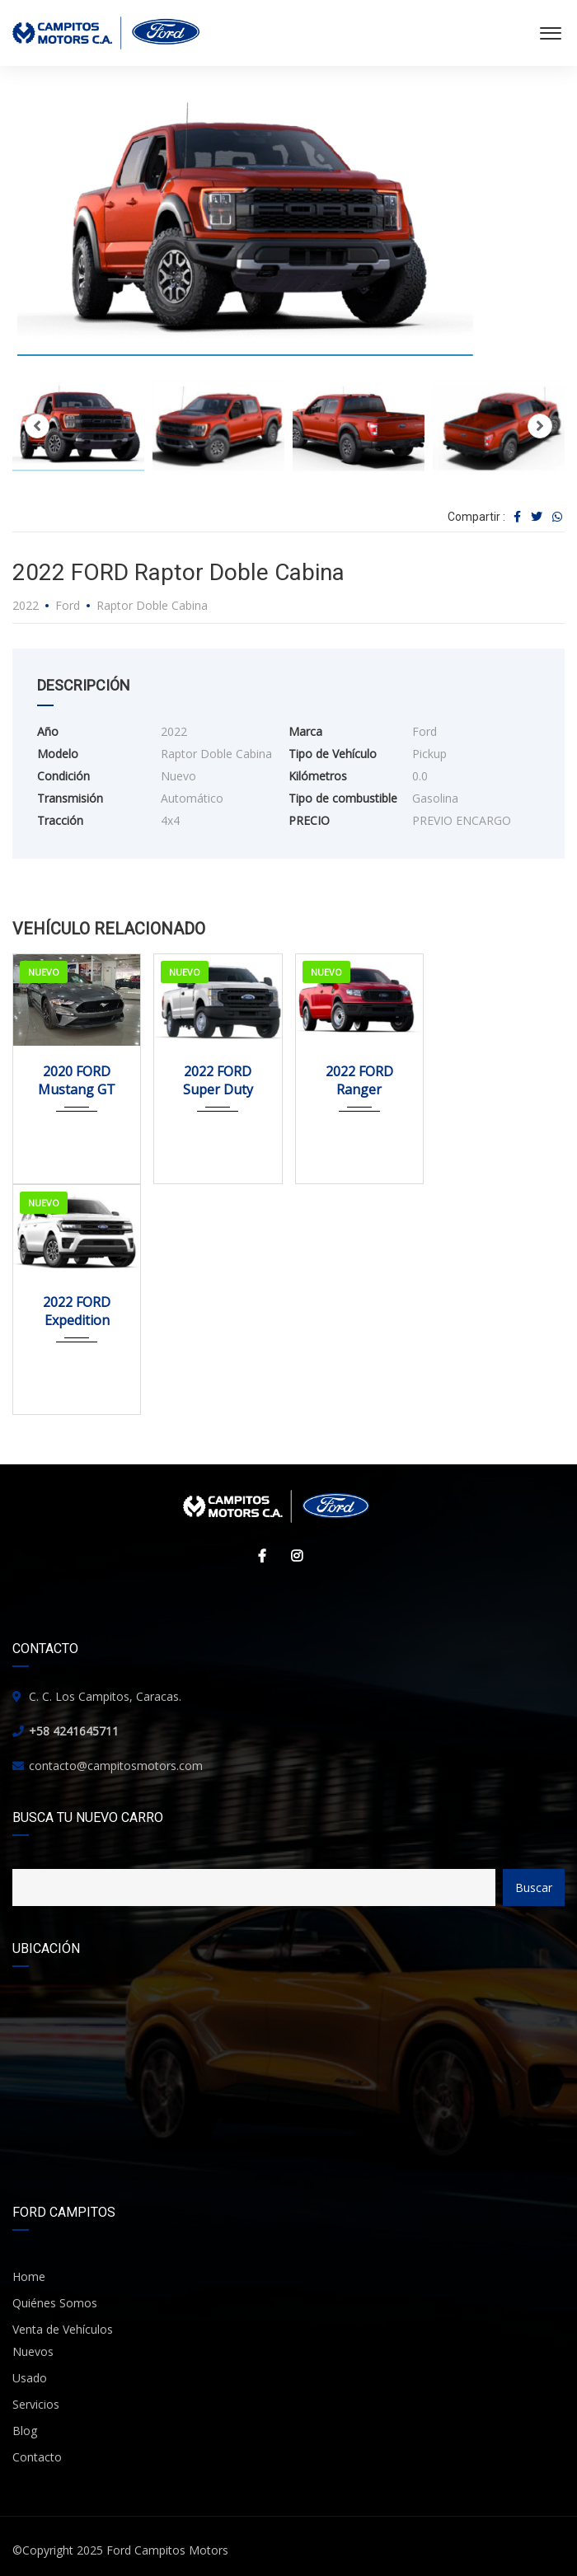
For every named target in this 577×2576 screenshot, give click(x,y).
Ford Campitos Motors (167, 2550)
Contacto (37, 2457)
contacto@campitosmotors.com (116, 1765)
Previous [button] (37, 426)
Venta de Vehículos (62, 2329)
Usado (29, 2378)
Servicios (35, 2404)
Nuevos (33, 2351)
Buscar (533, 1887)
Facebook (258, 1556)
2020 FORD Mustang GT (76, 1080)
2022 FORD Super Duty (218, 1080)
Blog (24, 2430)
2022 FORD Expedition (76, 1311)
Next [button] (540, 426)
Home (28, 2276)
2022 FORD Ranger (359, 1080)
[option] (288, 230)
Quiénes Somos (54, 2303)
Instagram (293, 1556)
